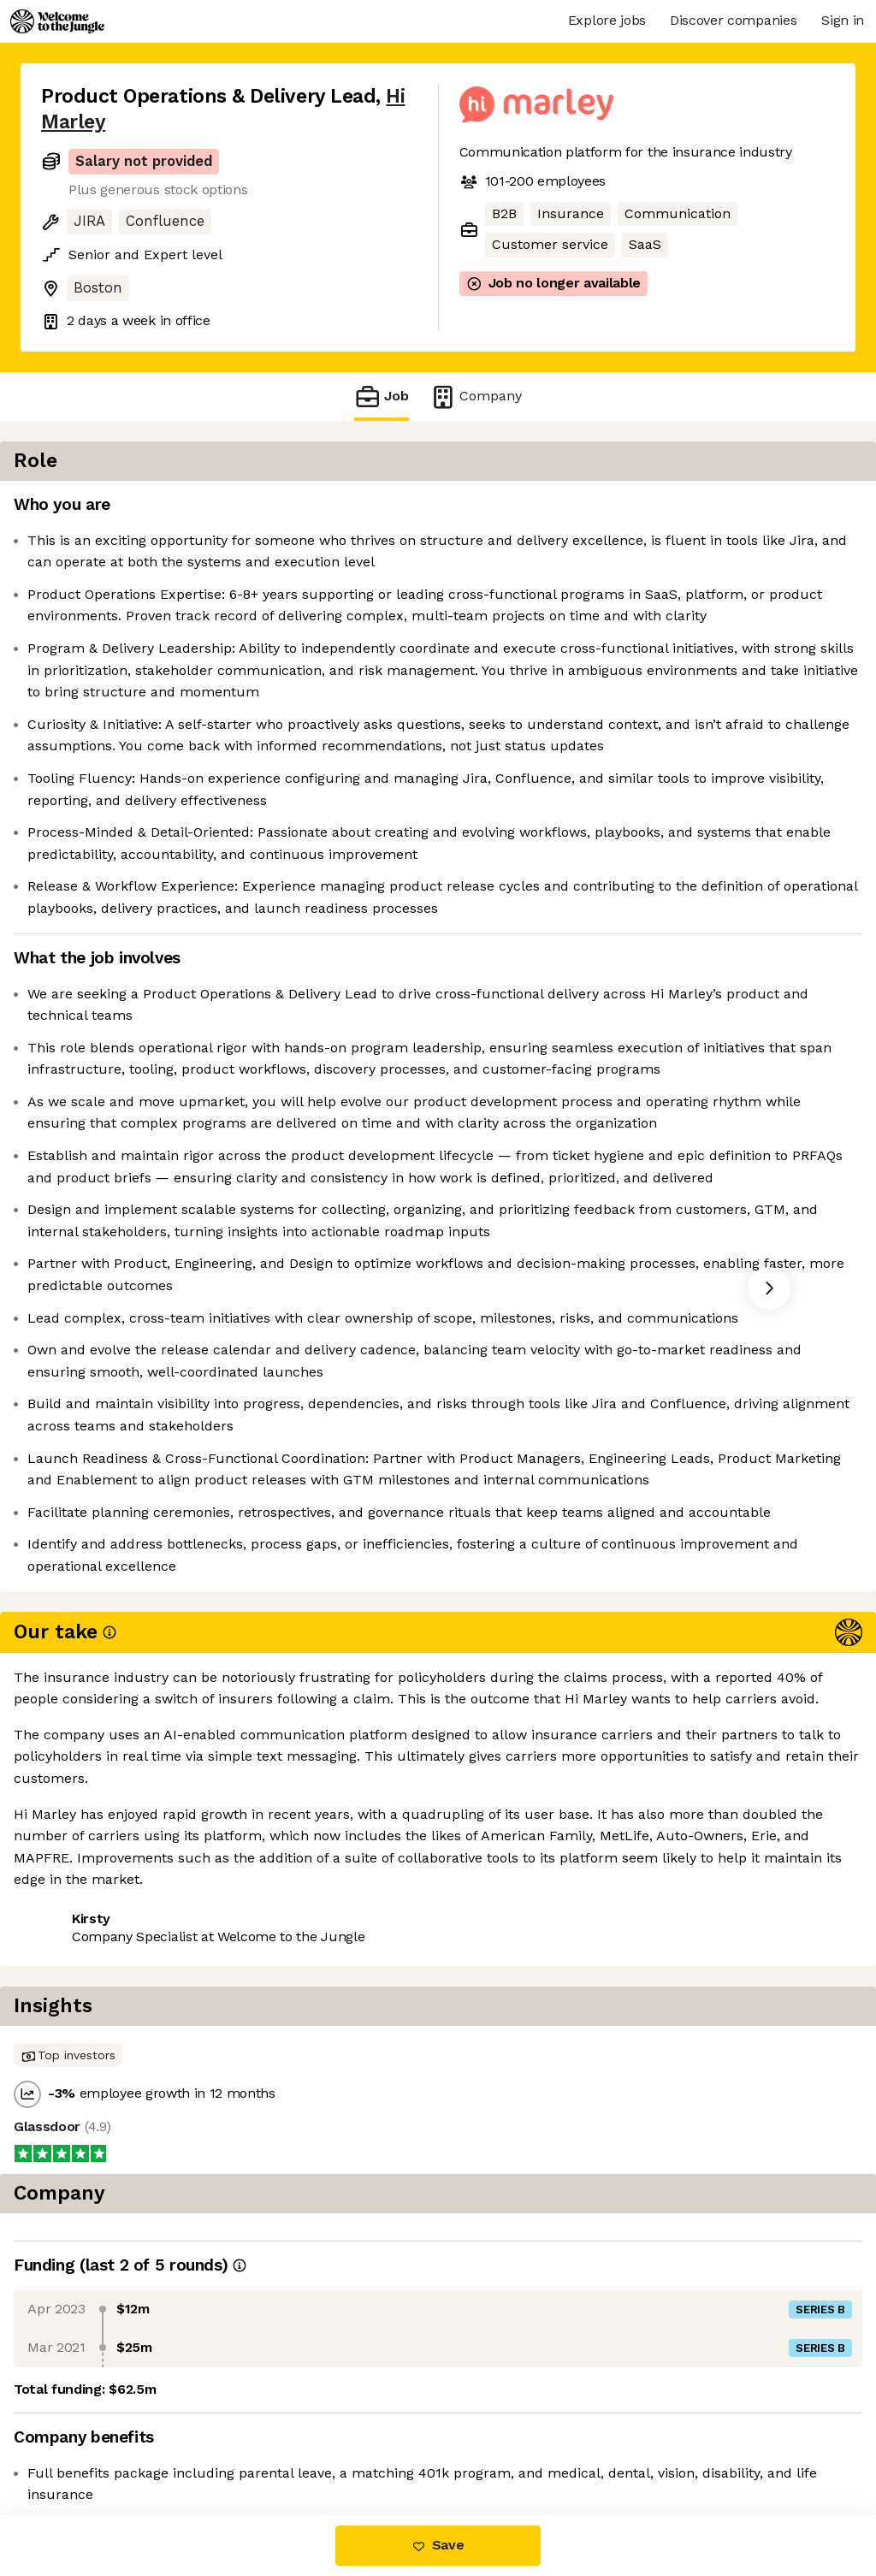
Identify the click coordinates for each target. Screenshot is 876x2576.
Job (381, 396)
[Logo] (57, 21)
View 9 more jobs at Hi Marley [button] (260, 2444)
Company (475, 396)
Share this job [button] (88, 2444)
